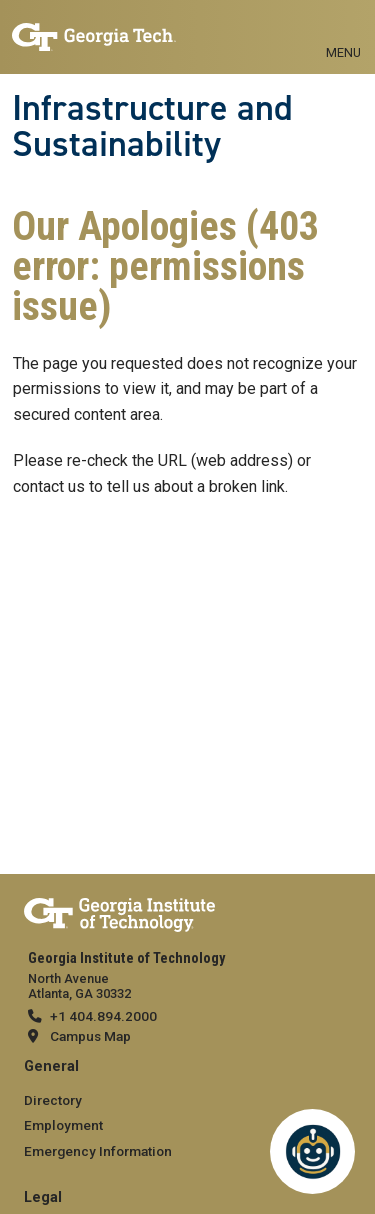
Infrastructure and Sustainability (152, 126)
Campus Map (90, 1036)
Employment (63, 1125)
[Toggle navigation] (343, 30)
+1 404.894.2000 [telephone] (103, 1016)
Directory (53, 1100)
